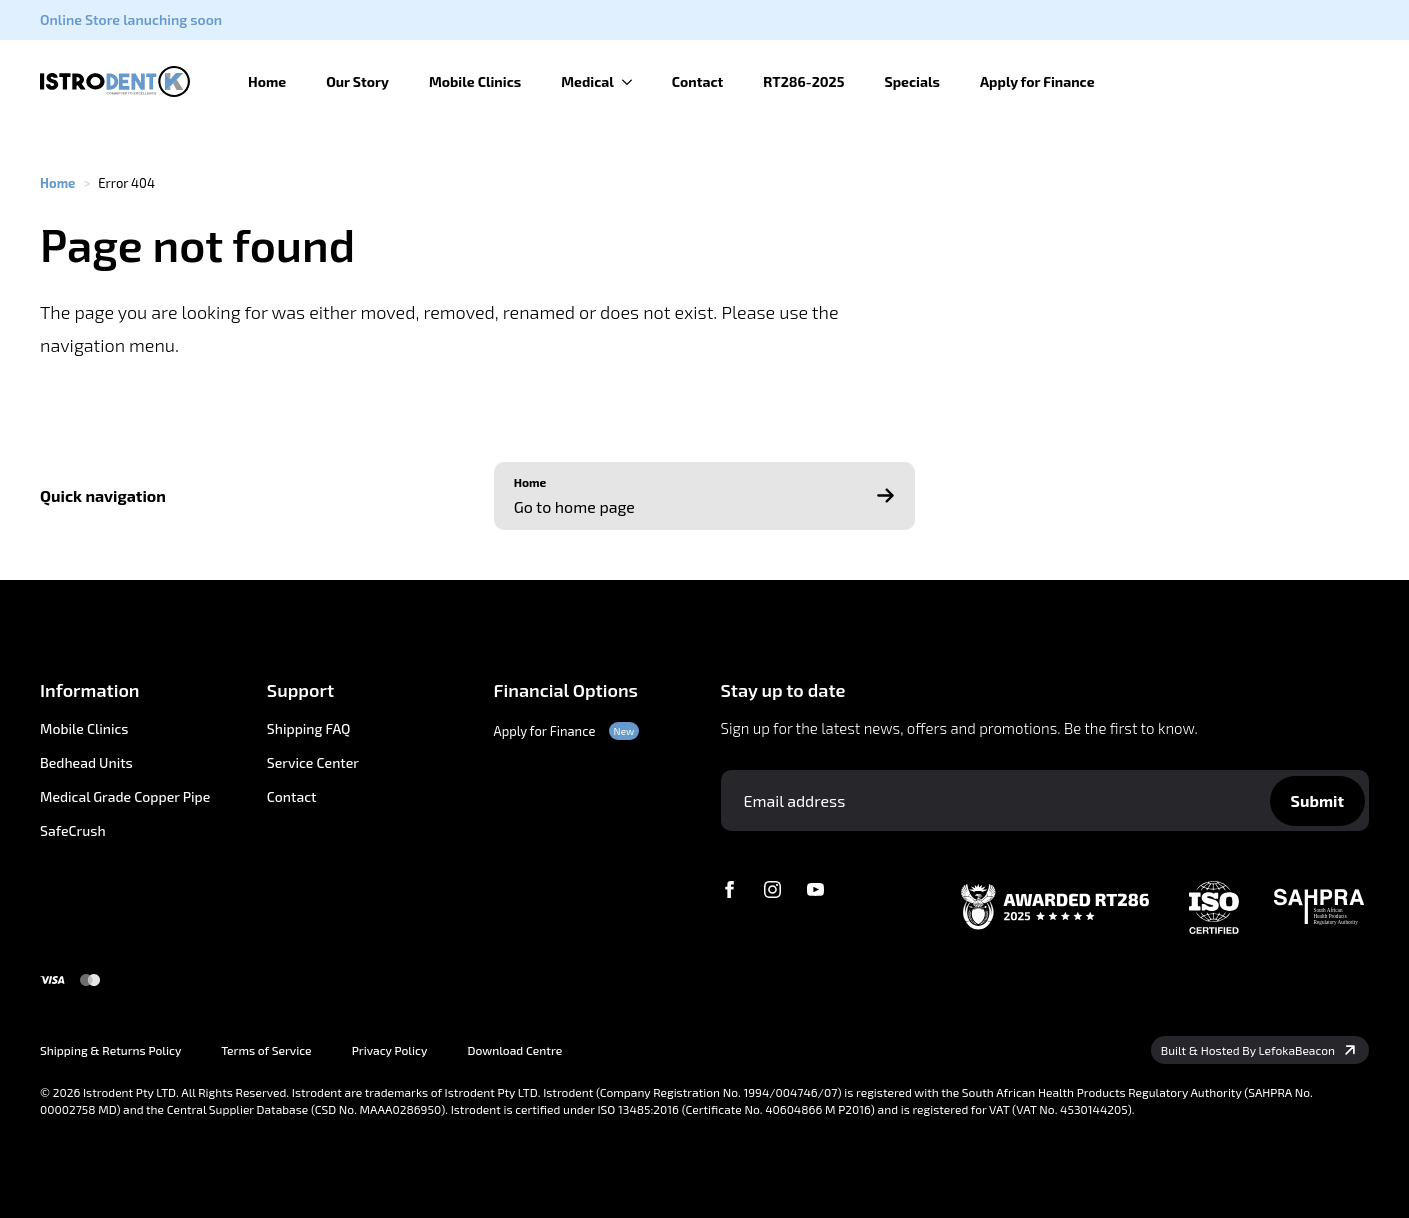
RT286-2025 (803, 81)
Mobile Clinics (475, 81)
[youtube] (815, 889)
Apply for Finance (1037, 81)
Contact (698, 81)
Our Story (357, 81)
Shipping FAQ (309, 729)
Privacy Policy (390, 1050)
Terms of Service (266, 1050)
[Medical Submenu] (633, 82)
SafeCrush (73, 831)
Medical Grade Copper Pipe (125, 797)
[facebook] (729, 889)
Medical (587, 81)
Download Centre (514, 1050)
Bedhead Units (86, 763)
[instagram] (772, 889)
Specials (912, 81)
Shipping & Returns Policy (110, 1050)
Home (267, 81)
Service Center (313, 763)
